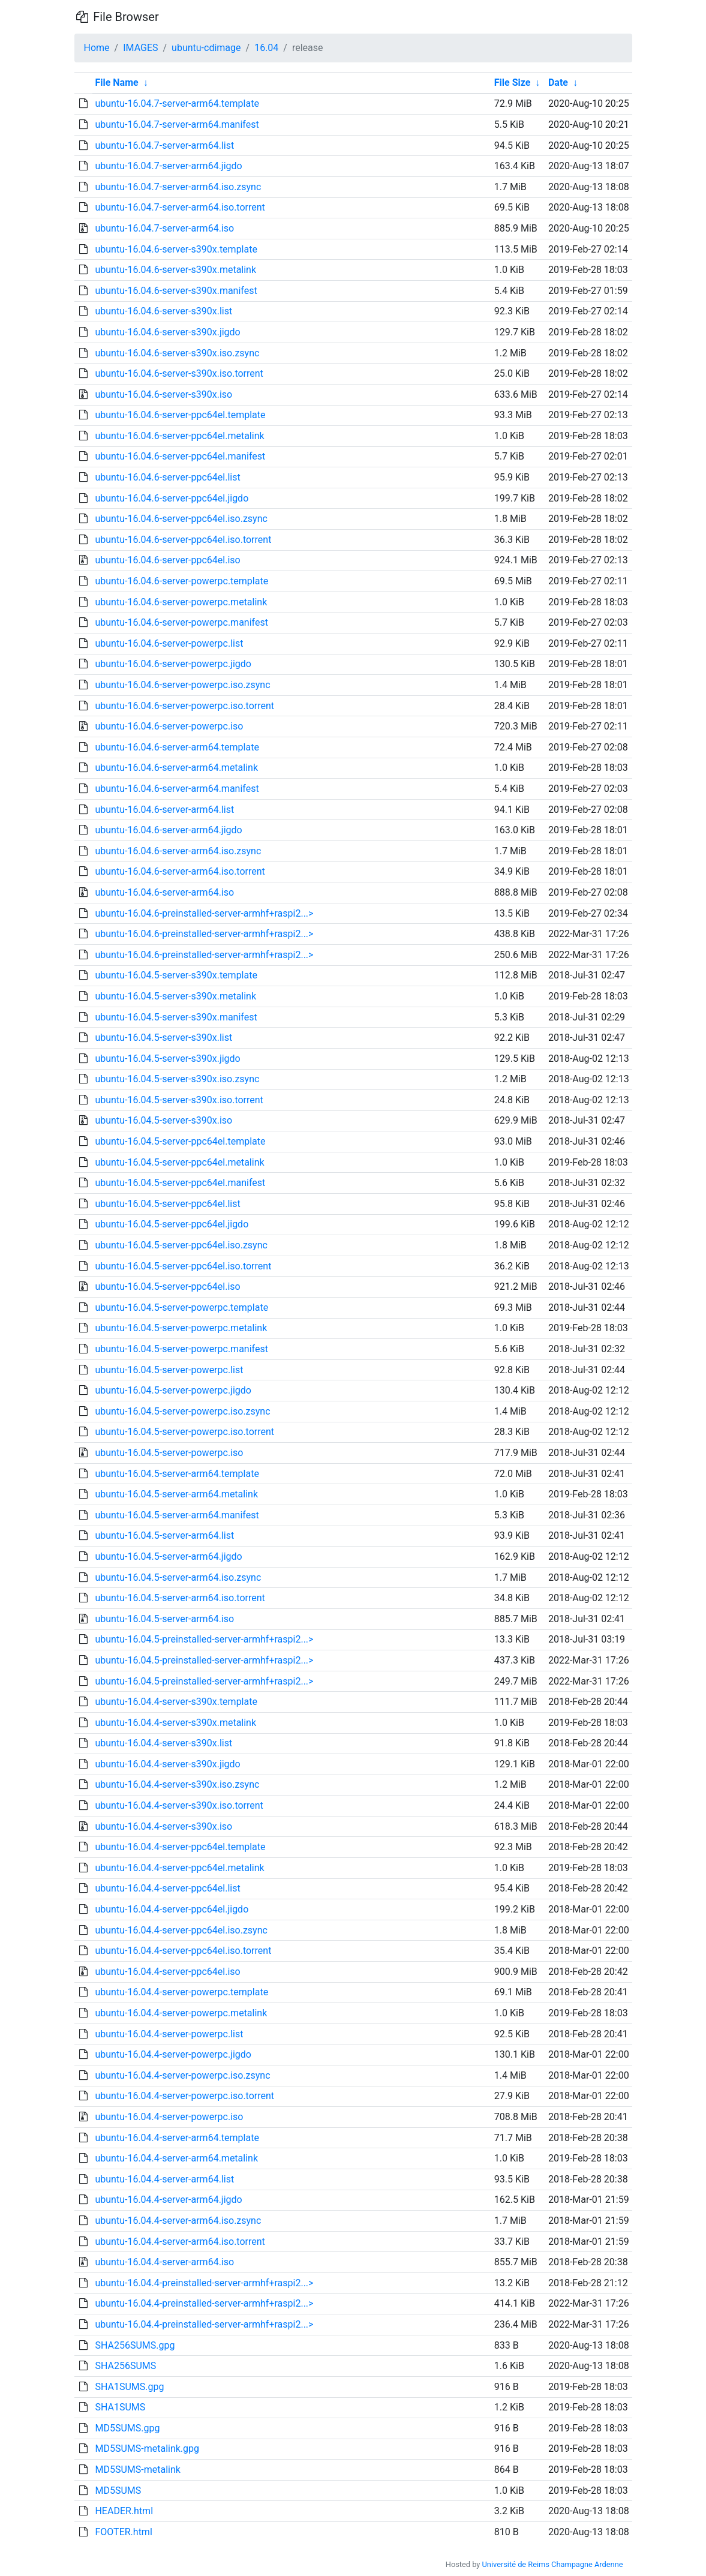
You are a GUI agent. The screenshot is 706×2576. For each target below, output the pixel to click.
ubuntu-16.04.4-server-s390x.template (176, 1701)
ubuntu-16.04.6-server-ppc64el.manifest (180, 456)
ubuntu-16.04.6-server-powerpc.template (181, 581)
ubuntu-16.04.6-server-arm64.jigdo (168, 830)
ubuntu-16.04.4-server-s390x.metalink (175, 1722)
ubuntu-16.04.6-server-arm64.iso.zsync (178, 851)
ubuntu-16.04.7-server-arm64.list (164, 145)
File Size (512, 82)
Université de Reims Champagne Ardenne (552, 2564)
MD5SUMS (118, 2490)
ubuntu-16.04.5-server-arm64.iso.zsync (178, 1577)
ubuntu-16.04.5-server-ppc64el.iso (167, 1286)
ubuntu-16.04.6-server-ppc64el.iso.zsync (181, 518)
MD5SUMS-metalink (137, 2469)
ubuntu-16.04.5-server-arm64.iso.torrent (180, 1598)
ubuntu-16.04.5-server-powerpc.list (169, 1370)
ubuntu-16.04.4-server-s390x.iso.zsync (177, 1784)
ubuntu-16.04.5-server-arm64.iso (164, 1619)
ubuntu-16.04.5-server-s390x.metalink (175, 996)
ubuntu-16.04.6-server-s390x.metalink (175, 269)
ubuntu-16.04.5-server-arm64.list (164, 1535)
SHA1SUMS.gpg (129, 2386)
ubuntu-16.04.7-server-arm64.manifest (177, 124)
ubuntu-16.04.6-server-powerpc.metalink (181, 602)
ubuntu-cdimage (206, 47)
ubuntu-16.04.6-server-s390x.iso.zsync (177, 353)
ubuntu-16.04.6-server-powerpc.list (169, 643)
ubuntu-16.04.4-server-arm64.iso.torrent (180, 2241)
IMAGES (140, 47)
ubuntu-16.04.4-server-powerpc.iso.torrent (184, 2095)
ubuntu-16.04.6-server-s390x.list (163, 311)
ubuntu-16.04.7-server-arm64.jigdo (168, 166)
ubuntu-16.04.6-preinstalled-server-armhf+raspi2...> (204, 913)
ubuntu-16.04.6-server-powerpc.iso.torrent (184, 705)
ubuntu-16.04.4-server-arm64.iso (164, 2262)
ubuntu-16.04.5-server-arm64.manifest (177, 1515)
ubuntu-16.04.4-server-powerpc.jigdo (173, 2054)
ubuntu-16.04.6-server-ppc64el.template (180, 415)
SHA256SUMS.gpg (135, 2345)
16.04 (266, 47)
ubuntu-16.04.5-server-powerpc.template (181, 1307)
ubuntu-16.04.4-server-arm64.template (177, 2137)
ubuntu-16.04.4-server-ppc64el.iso (167, 1971)
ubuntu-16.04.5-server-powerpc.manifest (181, 1349)
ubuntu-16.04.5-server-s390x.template (176, 975)
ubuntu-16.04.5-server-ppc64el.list (167, 1203)
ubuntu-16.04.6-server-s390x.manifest (176, 290)
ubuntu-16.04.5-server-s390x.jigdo (167, 1058)
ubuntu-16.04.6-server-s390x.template (176, 249)
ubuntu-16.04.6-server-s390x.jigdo (167, 332)
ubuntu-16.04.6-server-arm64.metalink (176, 767)
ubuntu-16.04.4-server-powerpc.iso (169, 2116)
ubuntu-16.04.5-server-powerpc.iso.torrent (184, 1431)
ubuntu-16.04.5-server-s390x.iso (163, 1120)
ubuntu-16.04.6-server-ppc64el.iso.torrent (183, 539)
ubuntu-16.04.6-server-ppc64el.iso (167, 560)
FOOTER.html (123, 2532)
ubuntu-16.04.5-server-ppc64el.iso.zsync (181, 1245)
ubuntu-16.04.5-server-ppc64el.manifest (180, 1182)
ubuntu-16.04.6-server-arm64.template (177, 747)
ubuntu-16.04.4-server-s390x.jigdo (167, 1764)
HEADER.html (124, 2511)
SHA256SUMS (125, 2365)
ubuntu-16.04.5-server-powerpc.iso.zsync (182, 1411)
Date (558, 82)
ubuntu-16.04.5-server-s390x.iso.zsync (177, 1079)
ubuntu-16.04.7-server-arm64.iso (164, 228)
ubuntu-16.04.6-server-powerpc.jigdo (173, 663)
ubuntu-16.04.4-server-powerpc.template (181, 1992)
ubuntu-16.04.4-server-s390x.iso (163, 1826)
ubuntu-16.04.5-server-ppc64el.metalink (179, 1162)
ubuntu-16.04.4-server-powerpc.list (169, 2034)
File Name (116, 82)
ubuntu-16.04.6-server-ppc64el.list (167, 477)
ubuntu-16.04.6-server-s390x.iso (163, 394)
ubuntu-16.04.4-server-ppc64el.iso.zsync (181, 1930)
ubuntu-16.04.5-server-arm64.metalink (176, 1494)
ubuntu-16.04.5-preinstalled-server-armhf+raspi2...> (204, 1639)
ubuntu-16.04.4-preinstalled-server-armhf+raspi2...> (204, 2283)
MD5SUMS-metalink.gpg (147, 2448)
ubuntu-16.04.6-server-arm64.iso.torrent (180, 871)
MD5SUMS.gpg (127, 2428)
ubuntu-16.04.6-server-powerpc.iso (169, 726)
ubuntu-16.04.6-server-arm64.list (164, 809)
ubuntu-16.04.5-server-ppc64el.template (180, 1141)
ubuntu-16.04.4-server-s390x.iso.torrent (179, 1805)
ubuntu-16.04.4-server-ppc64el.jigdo (171, 1909)
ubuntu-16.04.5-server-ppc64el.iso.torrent (183, 1266)
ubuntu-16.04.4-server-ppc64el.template (180, 1847)
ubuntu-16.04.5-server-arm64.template (177, 1473)
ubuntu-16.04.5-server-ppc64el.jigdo (171, 1224)
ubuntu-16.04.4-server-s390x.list (163, 1743)
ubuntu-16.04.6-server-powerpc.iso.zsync (182, 684)
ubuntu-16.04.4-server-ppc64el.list (167, 1888)
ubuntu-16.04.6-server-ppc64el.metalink (179, 436)
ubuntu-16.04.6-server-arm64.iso (164, 892)
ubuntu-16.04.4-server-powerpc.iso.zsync (182, 2075)
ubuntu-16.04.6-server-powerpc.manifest (181, 622)
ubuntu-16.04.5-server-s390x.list (163, 1037)
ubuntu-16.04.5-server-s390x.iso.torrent (179, 1100)
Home (97, 47)
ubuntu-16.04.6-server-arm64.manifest (177, 788)
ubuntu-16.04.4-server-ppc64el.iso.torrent (183, 1950)
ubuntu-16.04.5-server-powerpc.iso (169, 1452)
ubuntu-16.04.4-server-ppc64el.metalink (179, 1868)
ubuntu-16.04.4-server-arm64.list (164, 2179)
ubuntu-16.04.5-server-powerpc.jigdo (173, 1390)
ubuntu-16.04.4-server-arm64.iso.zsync (178, 2220)
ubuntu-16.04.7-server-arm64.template (177, 103)
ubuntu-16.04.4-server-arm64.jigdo (168, 2199)
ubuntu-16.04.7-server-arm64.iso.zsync (178, 187)
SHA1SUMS (120, 2407)
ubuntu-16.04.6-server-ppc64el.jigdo (171, 498)
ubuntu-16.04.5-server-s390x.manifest (176, 1017)
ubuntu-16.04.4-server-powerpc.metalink (181, 2013)
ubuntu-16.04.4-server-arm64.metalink (176, 2158)
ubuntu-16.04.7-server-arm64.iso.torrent (180, 207)
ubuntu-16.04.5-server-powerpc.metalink (181, 1328)
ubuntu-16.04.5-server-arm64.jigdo (168, 1556)
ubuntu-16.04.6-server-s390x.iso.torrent (179, 373)
